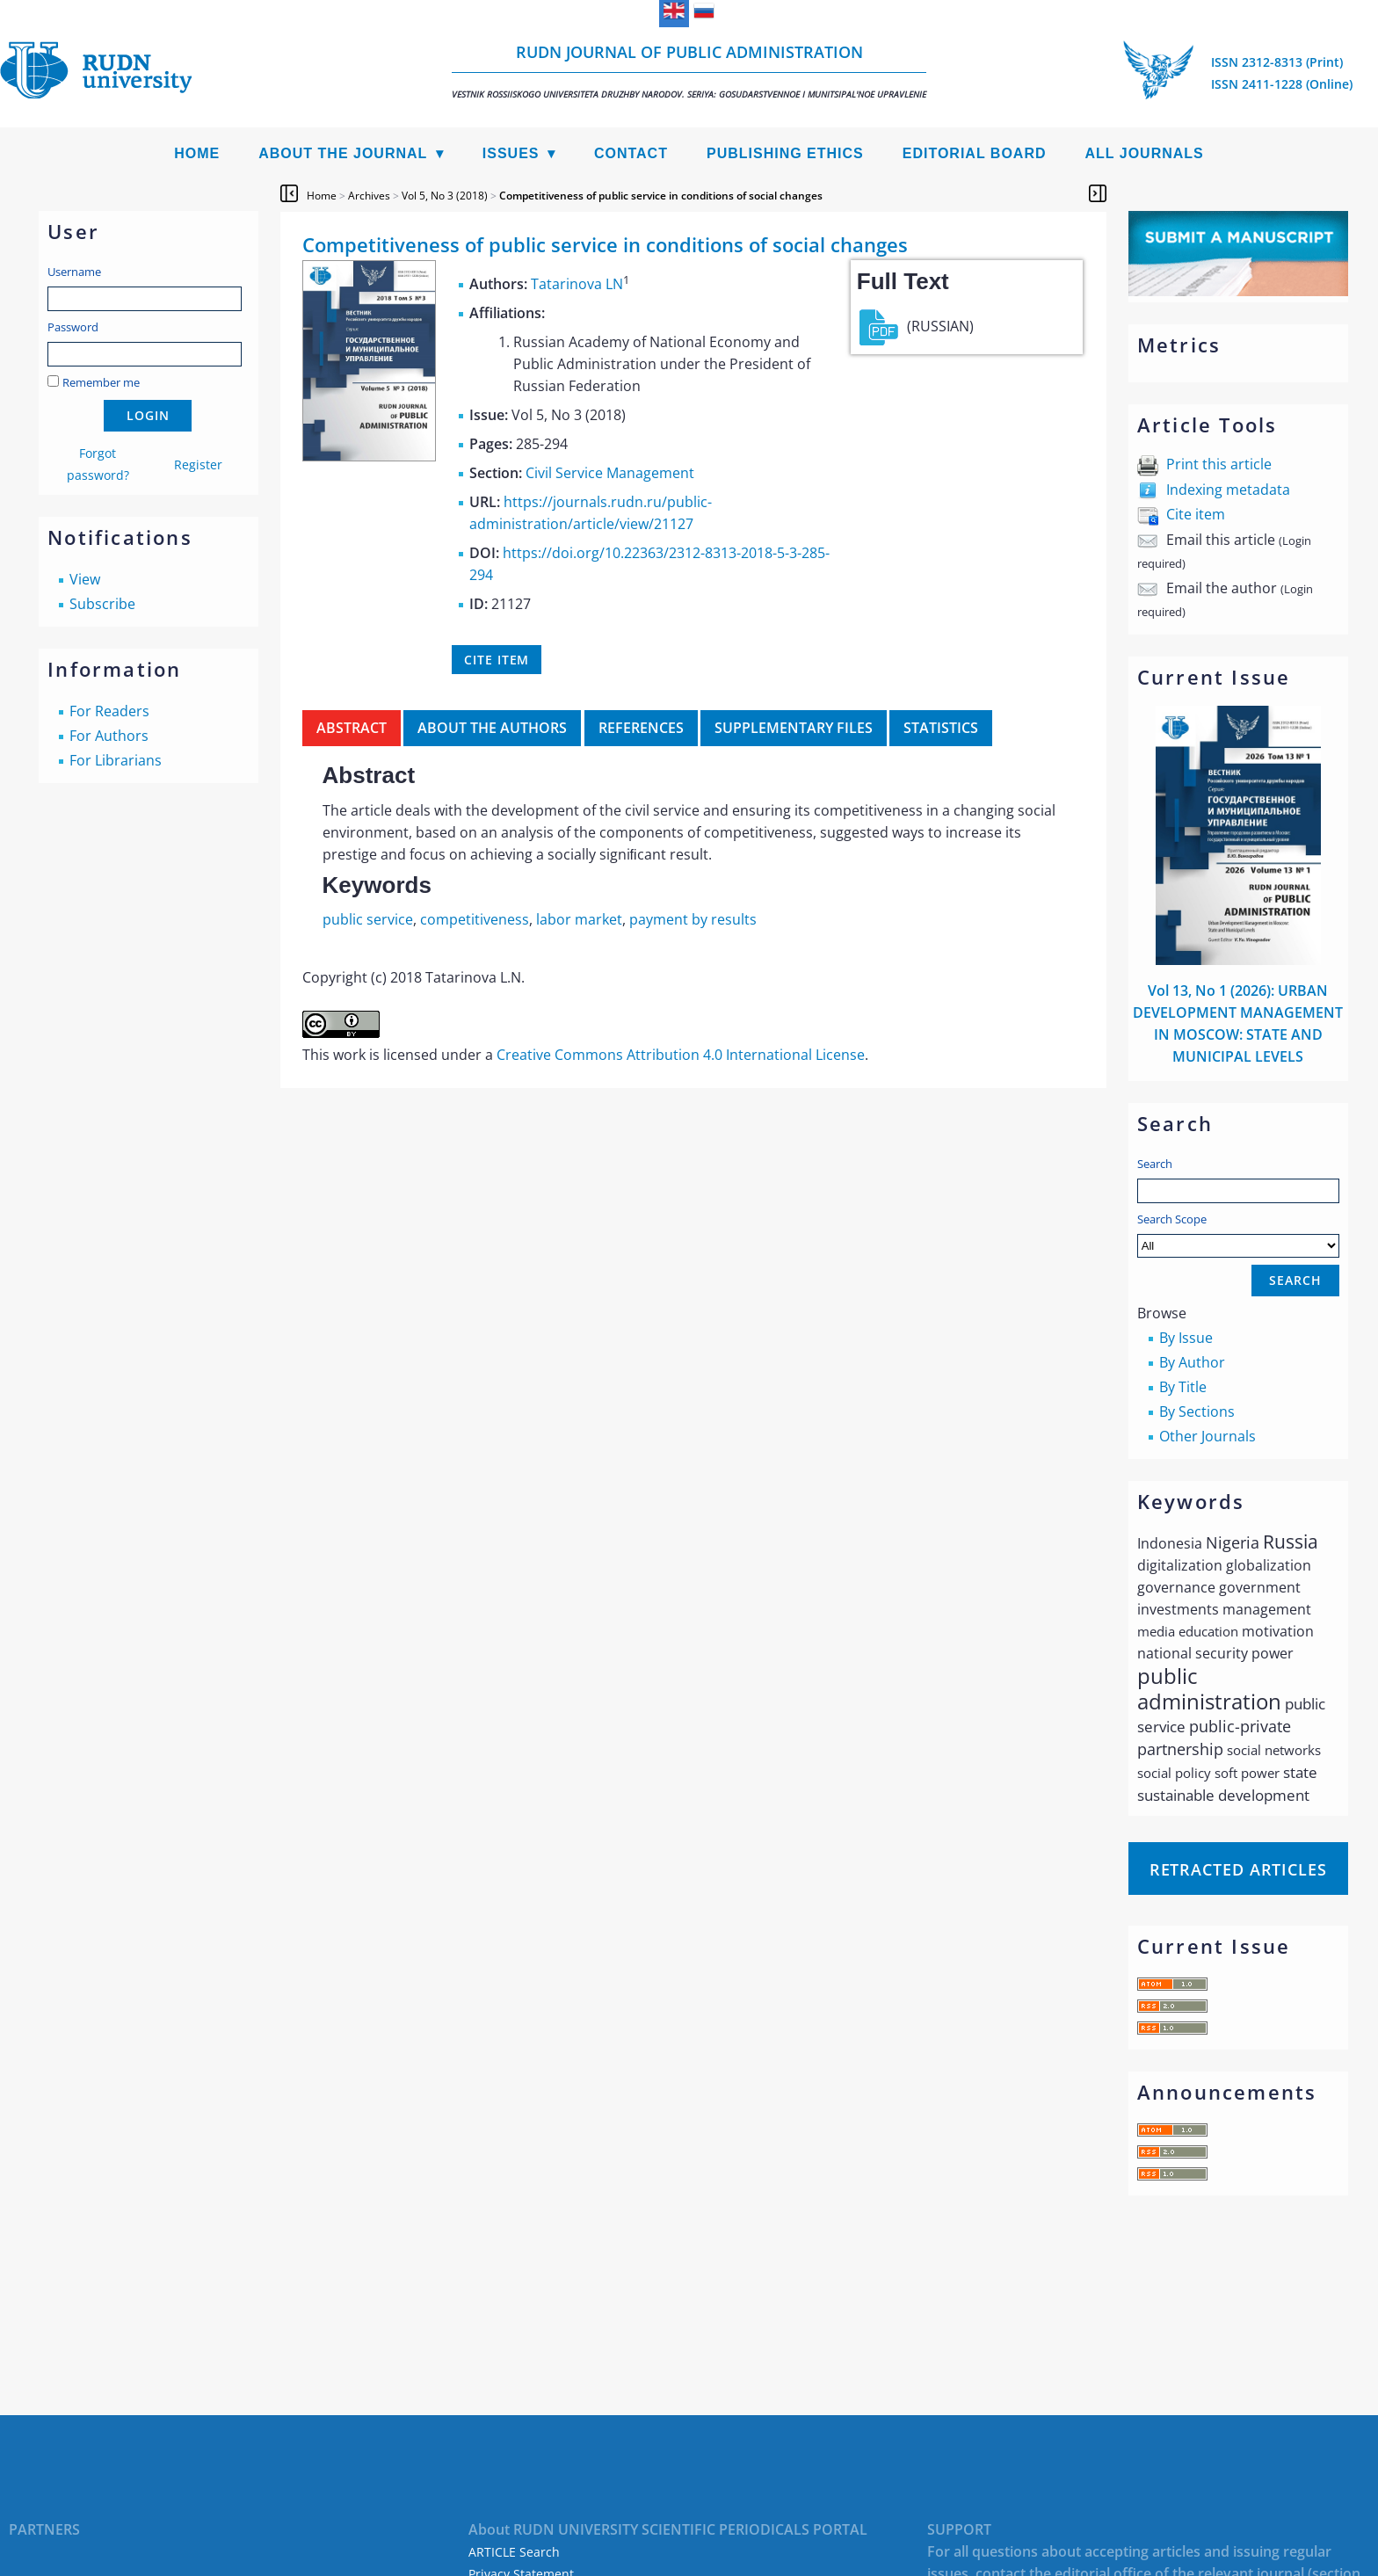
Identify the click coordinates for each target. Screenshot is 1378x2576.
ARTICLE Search (514, 2551)
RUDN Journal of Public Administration (689, 70)
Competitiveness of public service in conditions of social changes (661, 195)
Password (72, 327)
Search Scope (1238, 1234)
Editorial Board (975, 153)
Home (197, 153)
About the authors (492, 727)
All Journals (1144, 153)
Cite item (1195, 514)
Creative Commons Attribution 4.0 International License (681, 1054)
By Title (1183, 1387)
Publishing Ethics (785, 153)
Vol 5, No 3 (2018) (445, 195)
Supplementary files (793, 727)
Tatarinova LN (577, 284)
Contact (631, 153)
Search (1154, 1164)
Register (198, 464)
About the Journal (342, 153)
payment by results (693, 919)
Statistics (940, 727)
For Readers (109, 711)
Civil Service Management (610, 473)
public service (368, 919)
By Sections (1197, 1411)
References (641, 727)
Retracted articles (1238, 1869)
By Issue (1186, 1337)
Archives (369, 195)
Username (74, 271)
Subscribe (102, 603)
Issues (511, 153)
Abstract (351, 727)
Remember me (101, 382)
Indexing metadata (1228, 489)
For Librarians (115, 760)
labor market (579, 919)
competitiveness (474, 919)
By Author (1192, 1362)
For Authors (109, 735)
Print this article (1219, 464)
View (84, 579)
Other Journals (1207, 1436)
